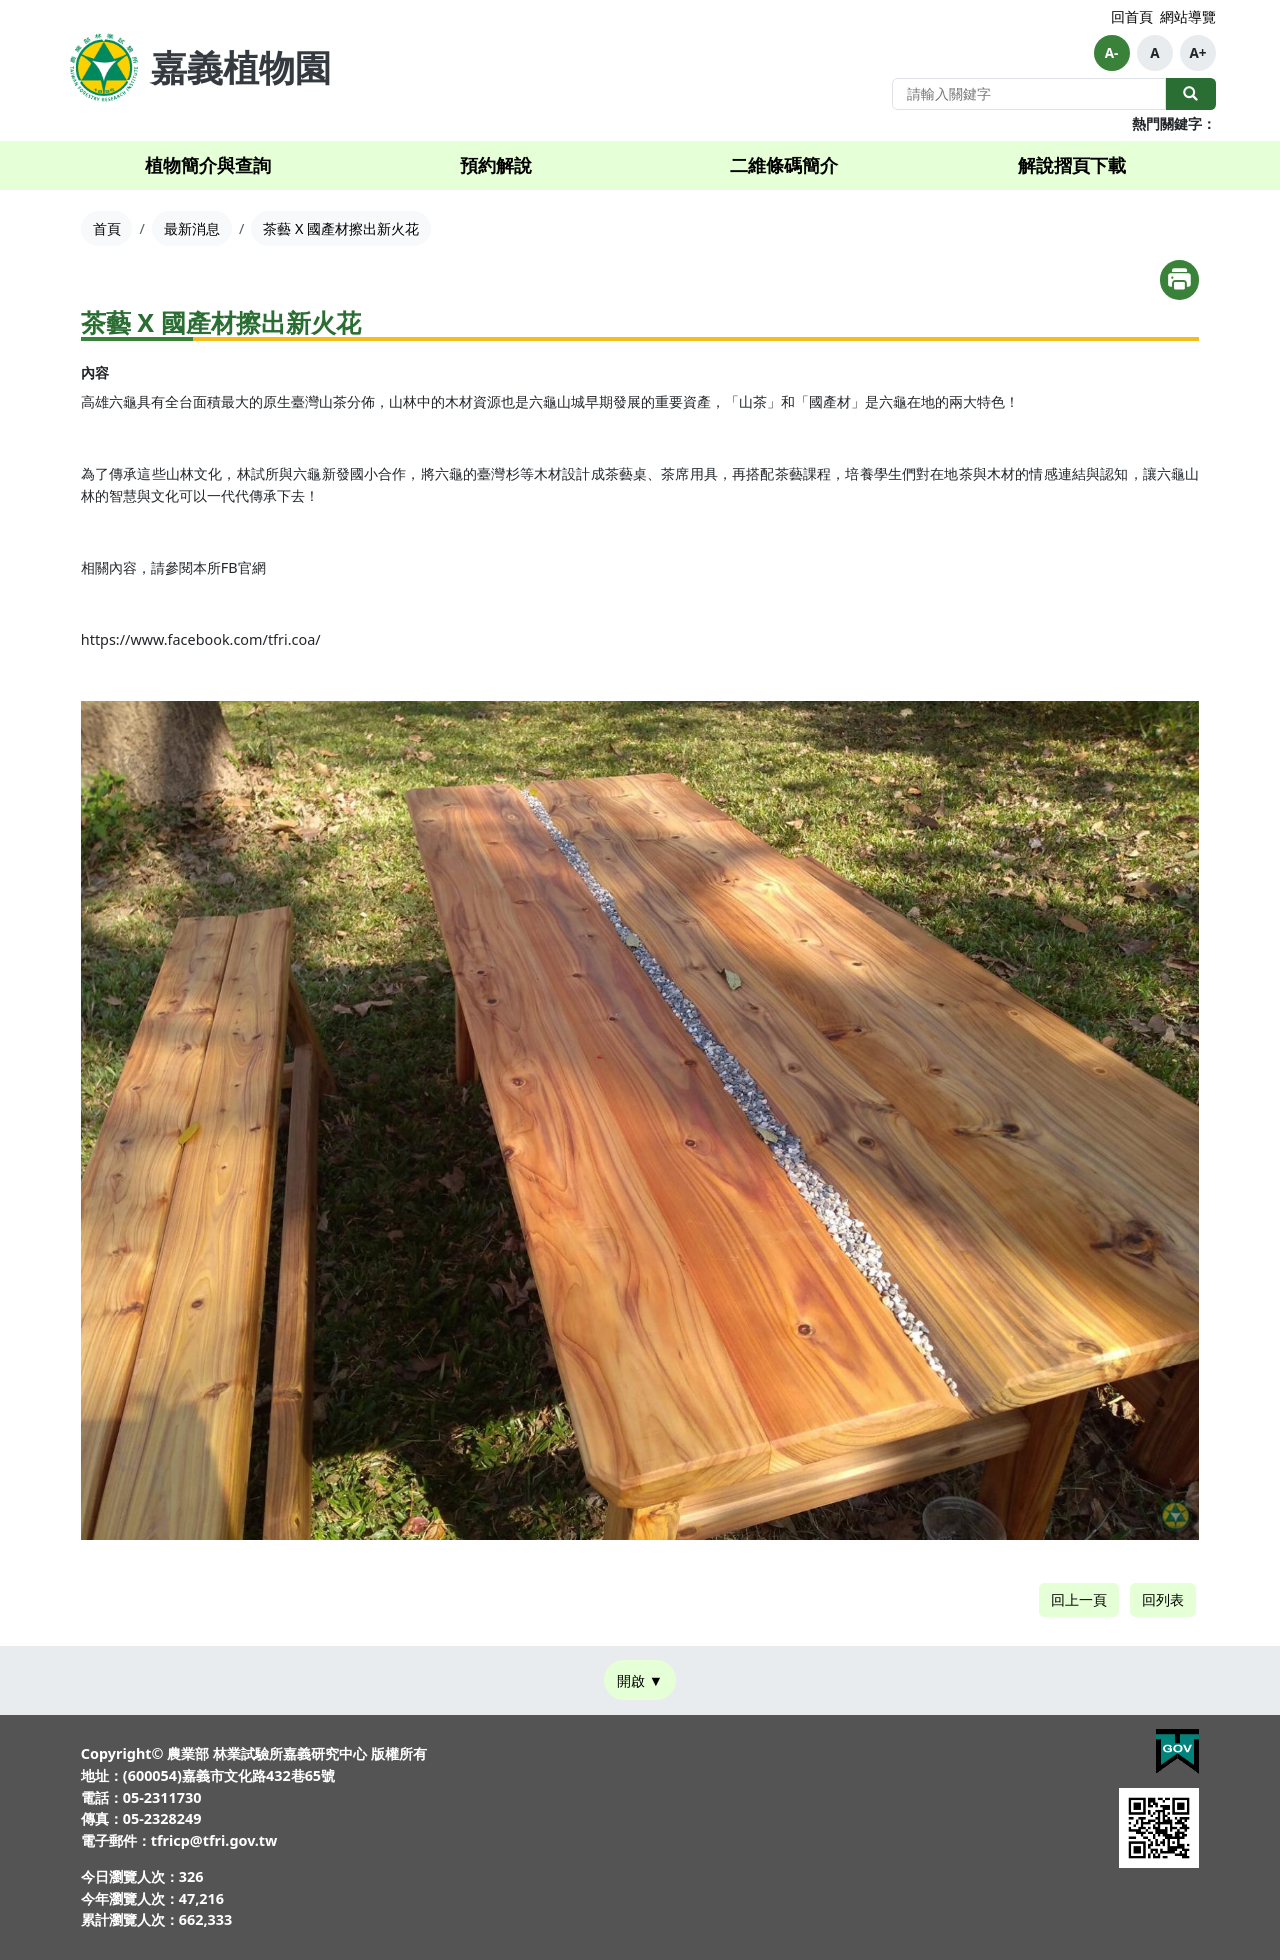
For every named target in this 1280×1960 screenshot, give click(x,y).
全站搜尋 (1191, 94)
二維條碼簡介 (784, 165)
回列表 (1163, 1599)
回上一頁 (1079, 1599)
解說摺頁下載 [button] (1072, 165)
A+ (1197, 53)
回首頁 (1132, 17)
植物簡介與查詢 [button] (208, 165)
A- (1112, 53)
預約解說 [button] (496, 165)
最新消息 (192, 228)
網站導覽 (1188, 17)
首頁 (107, 228)
